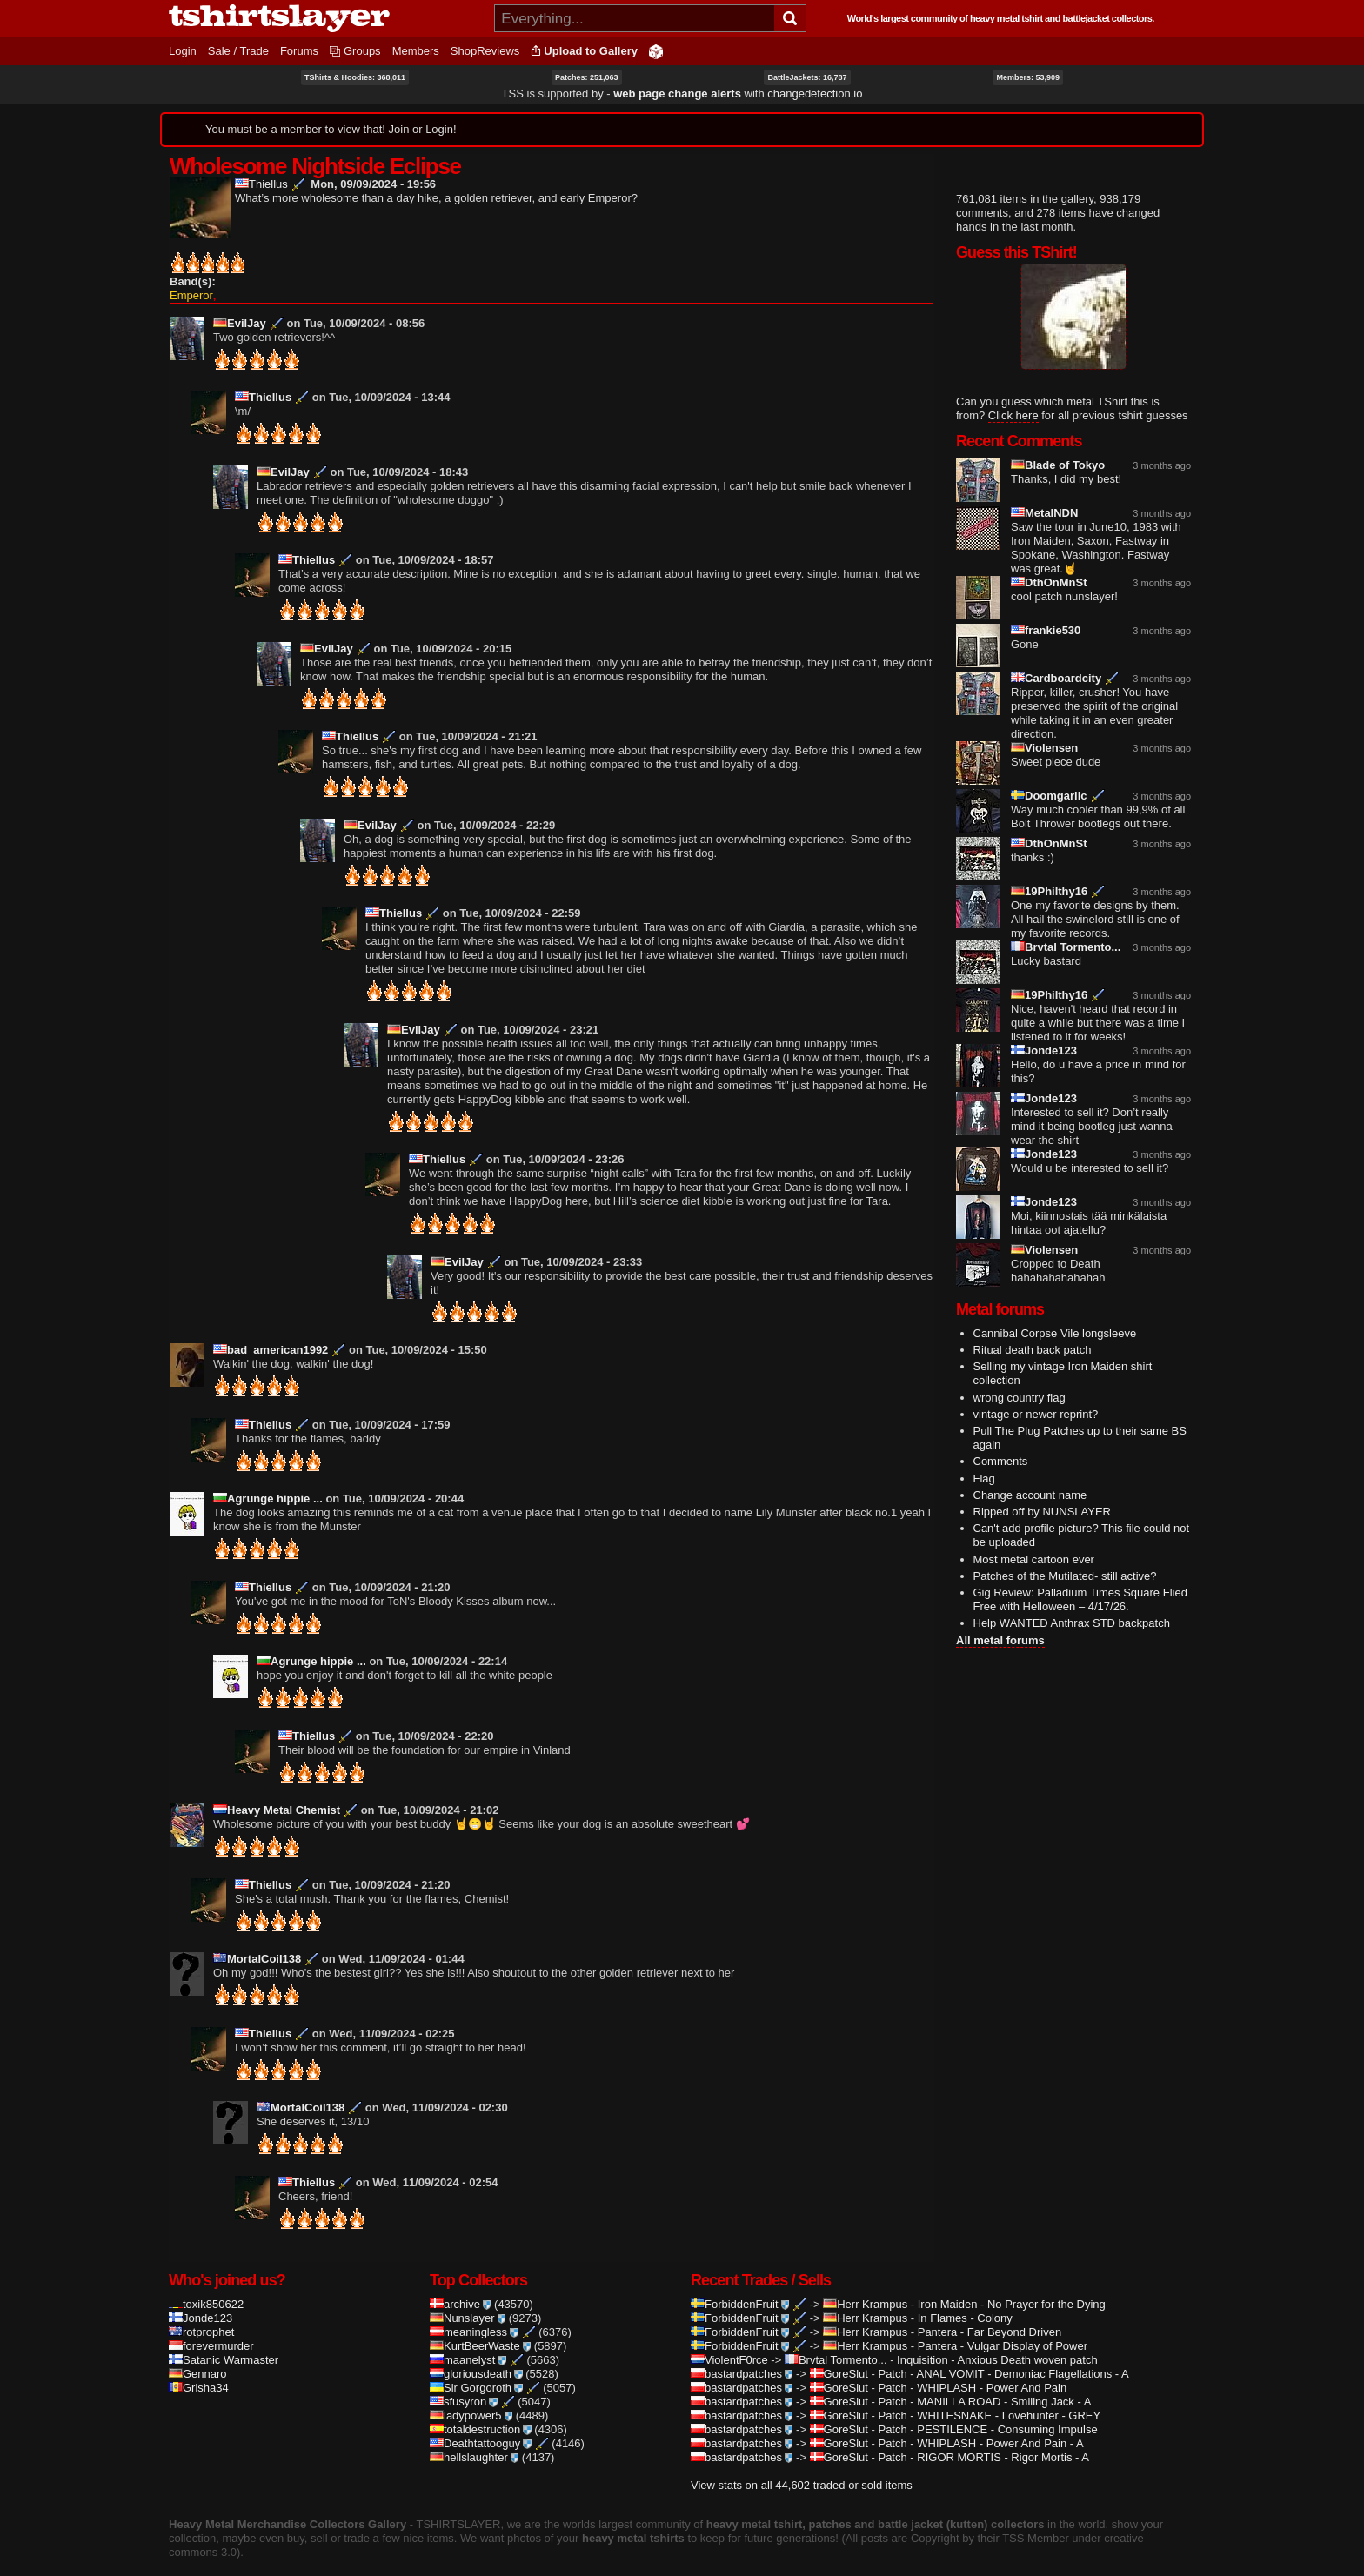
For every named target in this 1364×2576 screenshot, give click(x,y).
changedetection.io (814, 93)
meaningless (474, 2309)
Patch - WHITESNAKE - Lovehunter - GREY (989, 2392)
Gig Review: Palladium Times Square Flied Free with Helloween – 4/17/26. (1080, 1599)
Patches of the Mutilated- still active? (1065, 1575)
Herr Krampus (865, 2281)
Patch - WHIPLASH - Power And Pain (972, 2365)
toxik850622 (206, 2281)
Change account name (1030, 1495)
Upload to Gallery (591, 50)
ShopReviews (485, 50)
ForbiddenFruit (740, 2281)
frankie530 (1045, 630)
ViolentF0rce (729, 2337)
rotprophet (201, 2309)
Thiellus (261, 184)
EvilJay (239, 300)
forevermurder (211, 2323)
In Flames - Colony (965, 2295)
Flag (984, 1478)
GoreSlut (839, 2351)
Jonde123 (1044, 1050)
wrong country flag (1019, 1397)
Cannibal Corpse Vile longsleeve (1055, 1333)
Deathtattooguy (481, 2420)
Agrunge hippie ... (268, 1475)
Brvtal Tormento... (1065, 946)
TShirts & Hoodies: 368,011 (354, 77)
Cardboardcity (1056, 678)
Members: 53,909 (1028, 77)
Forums (299, 50)
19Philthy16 (1049, 891)
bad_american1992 (270, 1327)
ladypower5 (471, 2392)
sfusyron (464, 2378)
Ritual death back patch (1032, 1349)
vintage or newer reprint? (1036, 1414)
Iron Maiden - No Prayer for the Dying (1012, 2281)
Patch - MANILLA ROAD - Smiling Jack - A (984, 2378)
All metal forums (1000, 1640)
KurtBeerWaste (480, 2323)
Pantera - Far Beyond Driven (989, 2309)
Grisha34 (199, 2365)
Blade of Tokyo (1058, 465)
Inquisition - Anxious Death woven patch (997, 2337)
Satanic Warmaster (223, 2337)
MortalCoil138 (257, 1936)
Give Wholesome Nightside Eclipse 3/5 (271, 263)
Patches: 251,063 (586, 77)
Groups (362, 50)
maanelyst (468, 2337)
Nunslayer (467, 2295)
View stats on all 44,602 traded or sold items (802, 2462)
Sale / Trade (238, 50)
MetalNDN (1044, 512)
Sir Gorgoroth (476, 2365)
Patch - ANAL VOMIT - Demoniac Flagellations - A (1003, 2351)
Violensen (1044, 747)
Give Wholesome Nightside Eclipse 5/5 (301, 263)
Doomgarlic (1049, 795)
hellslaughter (474, 2434)
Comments (1000, 1461)
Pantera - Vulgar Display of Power (1002, 2323)
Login (183, 50)
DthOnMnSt (1049, 582)
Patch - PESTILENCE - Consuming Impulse (987, 2406)
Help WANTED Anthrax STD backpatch (1071, 1622)
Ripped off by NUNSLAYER (1042, 1511)
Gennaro (198, 2351)
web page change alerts (677, 93)
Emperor (191, 272)
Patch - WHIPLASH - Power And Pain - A (980, 2420)
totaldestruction (481, 2406)
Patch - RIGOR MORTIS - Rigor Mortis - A (983, 2434)
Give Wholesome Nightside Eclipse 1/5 (242, 263)
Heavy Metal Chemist (276, 1787)
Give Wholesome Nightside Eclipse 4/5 (286, 263)
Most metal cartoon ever (1033, 1559)
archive (460, 2281)
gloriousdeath (476, 2351)
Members (415, 50)
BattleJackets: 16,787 (806, 77)
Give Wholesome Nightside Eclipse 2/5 (257, 263)
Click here (1013, 415)
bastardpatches (741, 2351)
